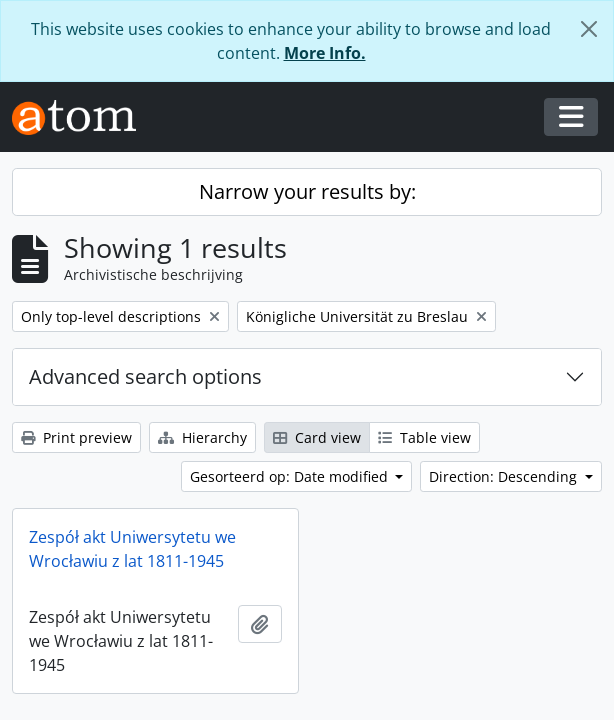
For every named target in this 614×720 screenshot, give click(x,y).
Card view (317, 437)
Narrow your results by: (307, 191)
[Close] (589, 29)
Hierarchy (202, 437)
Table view (424, 437)
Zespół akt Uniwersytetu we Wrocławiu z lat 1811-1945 (132, 549)
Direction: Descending (505, 476)
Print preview (76, 437)
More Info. (325, 53)
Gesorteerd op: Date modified (291, 476)
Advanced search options (145, 376)
